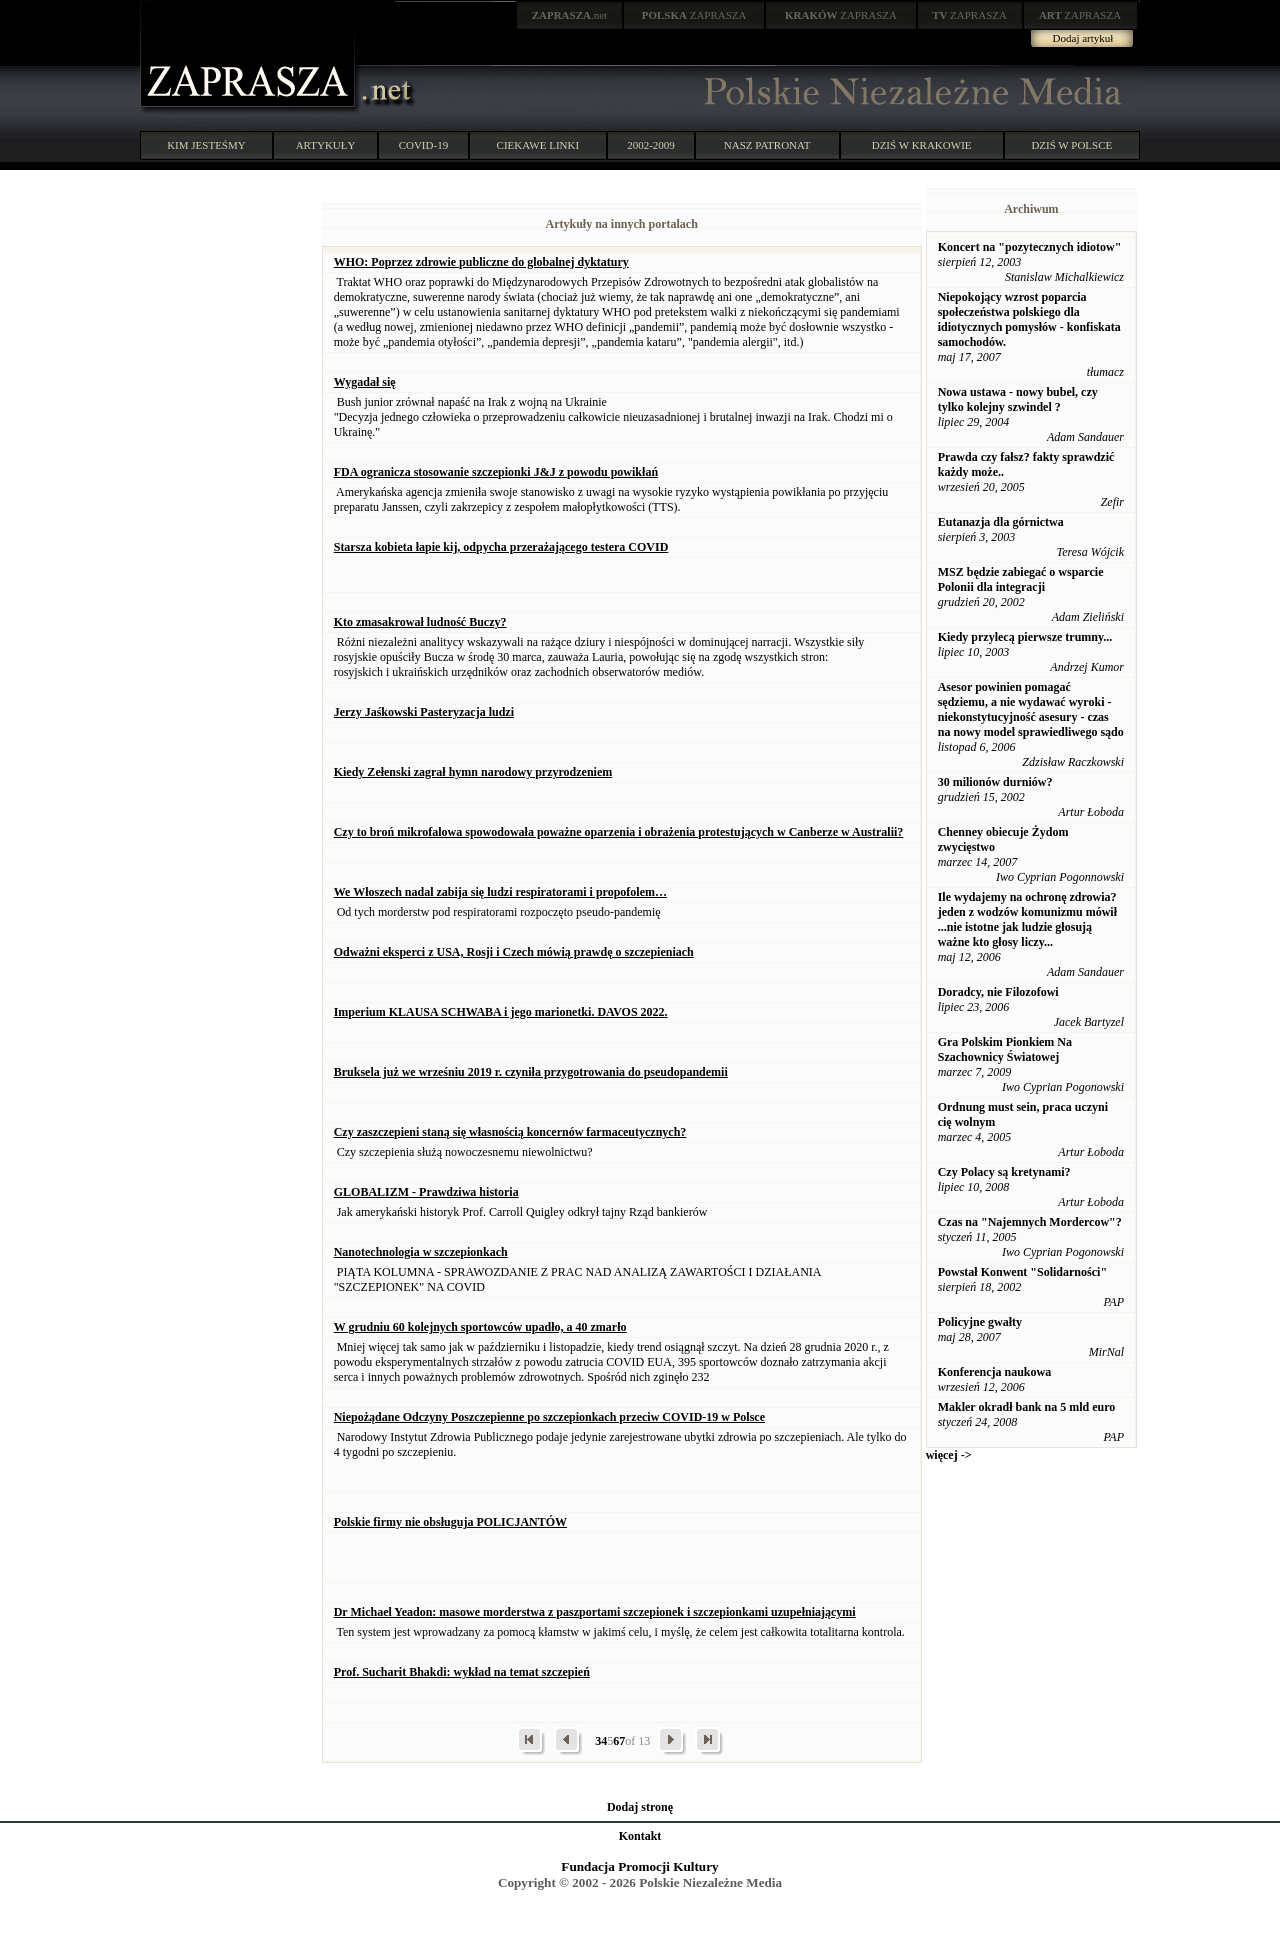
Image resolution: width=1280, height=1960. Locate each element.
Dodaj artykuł (1083, 38)
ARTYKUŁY (326, 145)
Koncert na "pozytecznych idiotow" (1030, 247)
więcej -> (949, 1455)
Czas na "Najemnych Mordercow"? (1030, 1222)
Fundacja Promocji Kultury (639, 1866)
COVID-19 (424, 145)
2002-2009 (651, 145)
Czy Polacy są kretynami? (1004, 1172)
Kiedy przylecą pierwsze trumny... (1025, 637)
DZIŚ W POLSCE (1071, 145)
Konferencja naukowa (994, 1372)
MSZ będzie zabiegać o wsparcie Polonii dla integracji (1021, 579)
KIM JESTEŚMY (206, 145)
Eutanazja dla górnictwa (1001, 522)
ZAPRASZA (694, 15)
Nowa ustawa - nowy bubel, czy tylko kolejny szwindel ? (1018, 399)
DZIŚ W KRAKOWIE (922, 145)
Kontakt (640, 1836)
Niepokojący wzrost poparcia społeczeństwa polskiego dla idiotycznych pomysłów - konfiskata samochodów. (1029, 319)
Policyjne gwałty (980, 1322)
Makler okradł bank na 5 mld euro (1027, 1407)
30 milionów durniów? (995, 782)
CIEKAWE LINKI (538, 145)
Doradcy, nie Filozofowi (998, 992)
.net (570, 15)
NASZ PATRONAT (767, 145)
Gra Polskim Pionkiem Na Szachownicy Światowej (1005, 1049)
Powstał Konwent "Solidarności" (1022, 1272)
